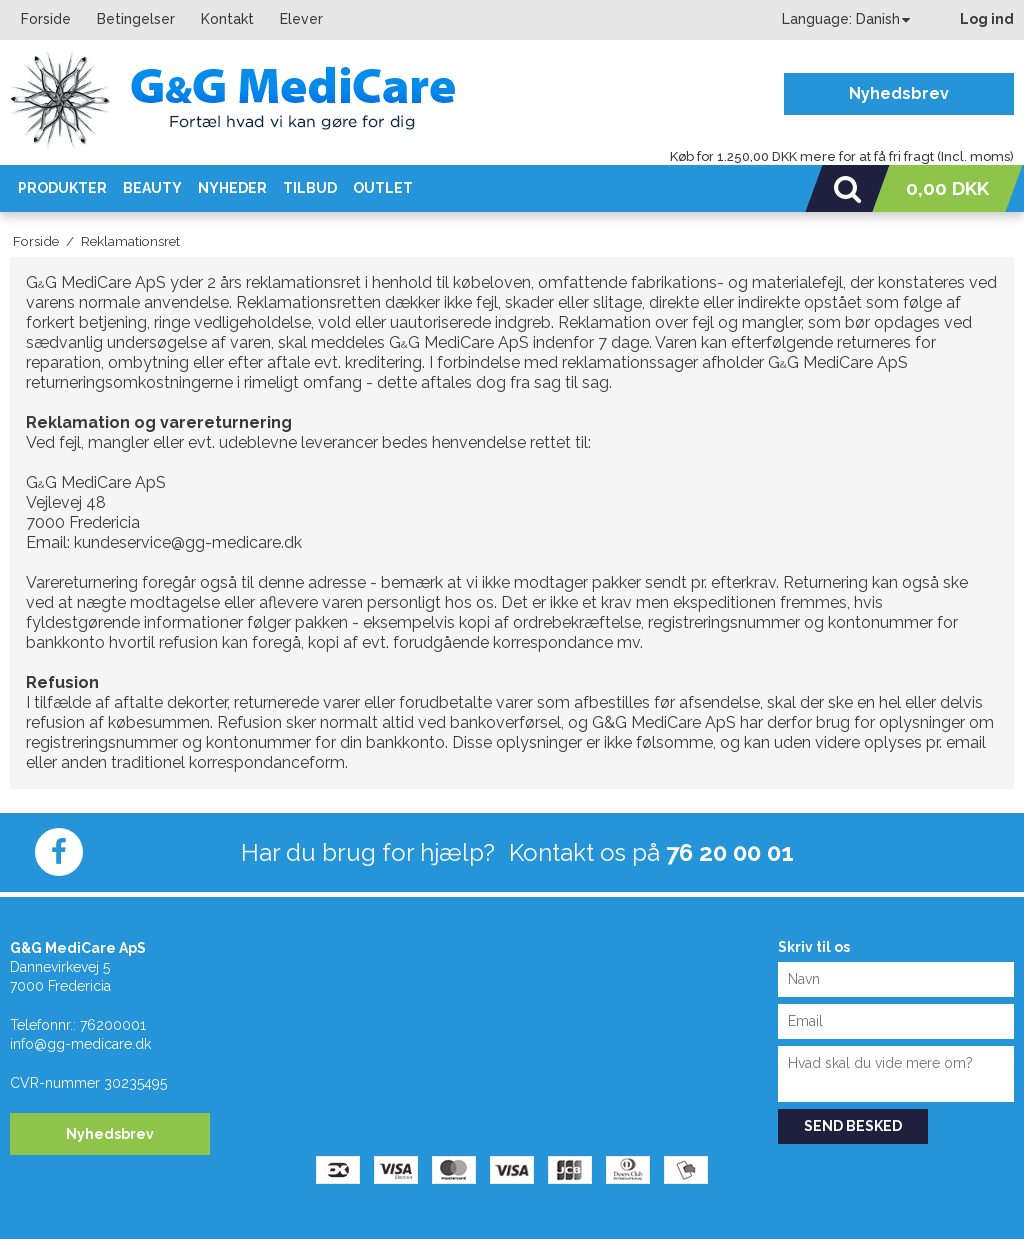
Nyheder (232, 188)
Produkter (62, 188)
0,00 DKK (947, 188)
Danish (878, 19)
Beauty (152, 188)
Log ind (987, 19)
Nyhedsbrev (899, 93)
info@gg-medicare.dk (80, 1044)
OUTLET (383, 188)
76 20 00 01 (730, 852)
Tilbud (310, 188)
